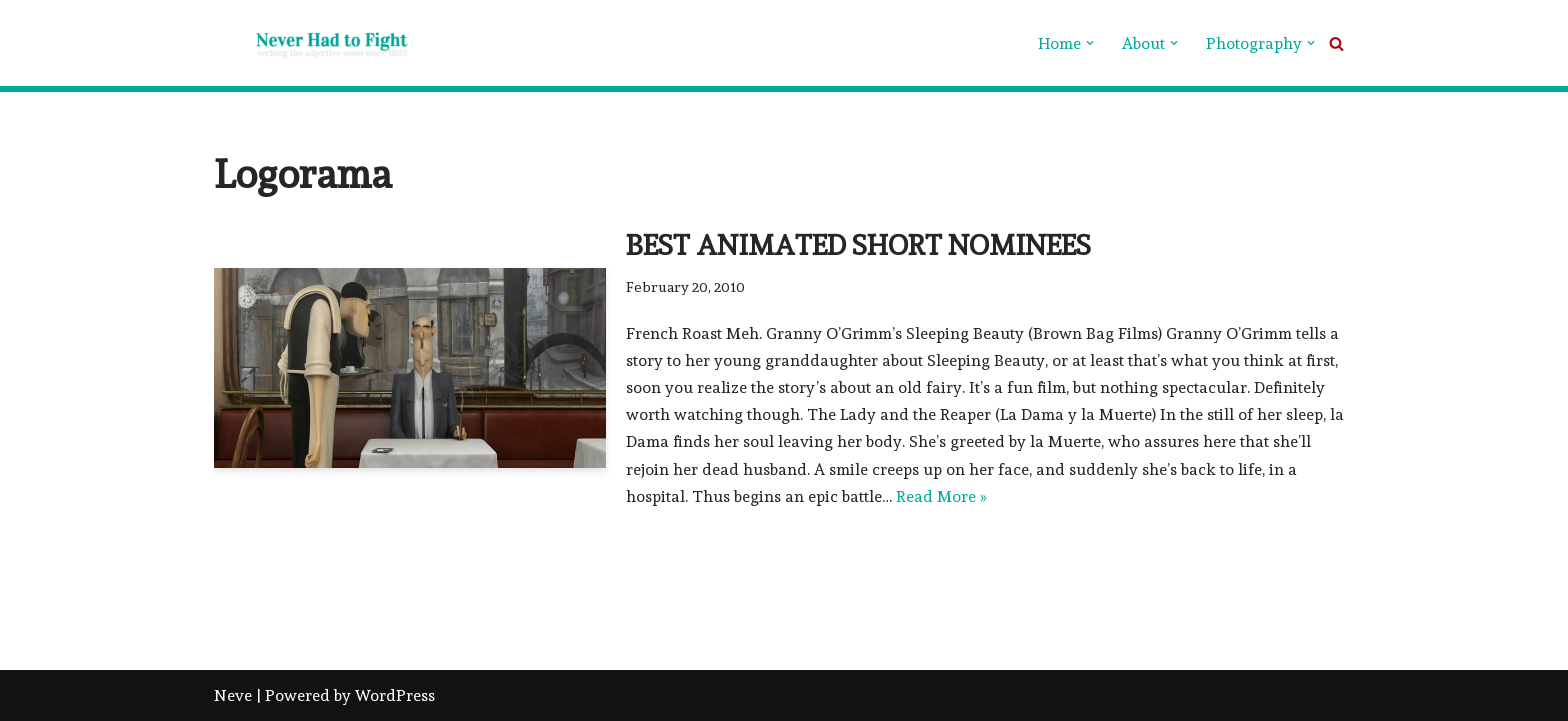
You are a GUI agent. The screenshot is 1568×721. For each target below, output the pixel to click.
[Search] (1336, 43)
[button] (1090, 43)
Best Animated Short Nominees (858, 245)
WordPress (395, 695)
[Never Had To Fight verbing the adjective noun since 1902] (314, 43)
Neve (233, 695)
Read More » (941, 496)
